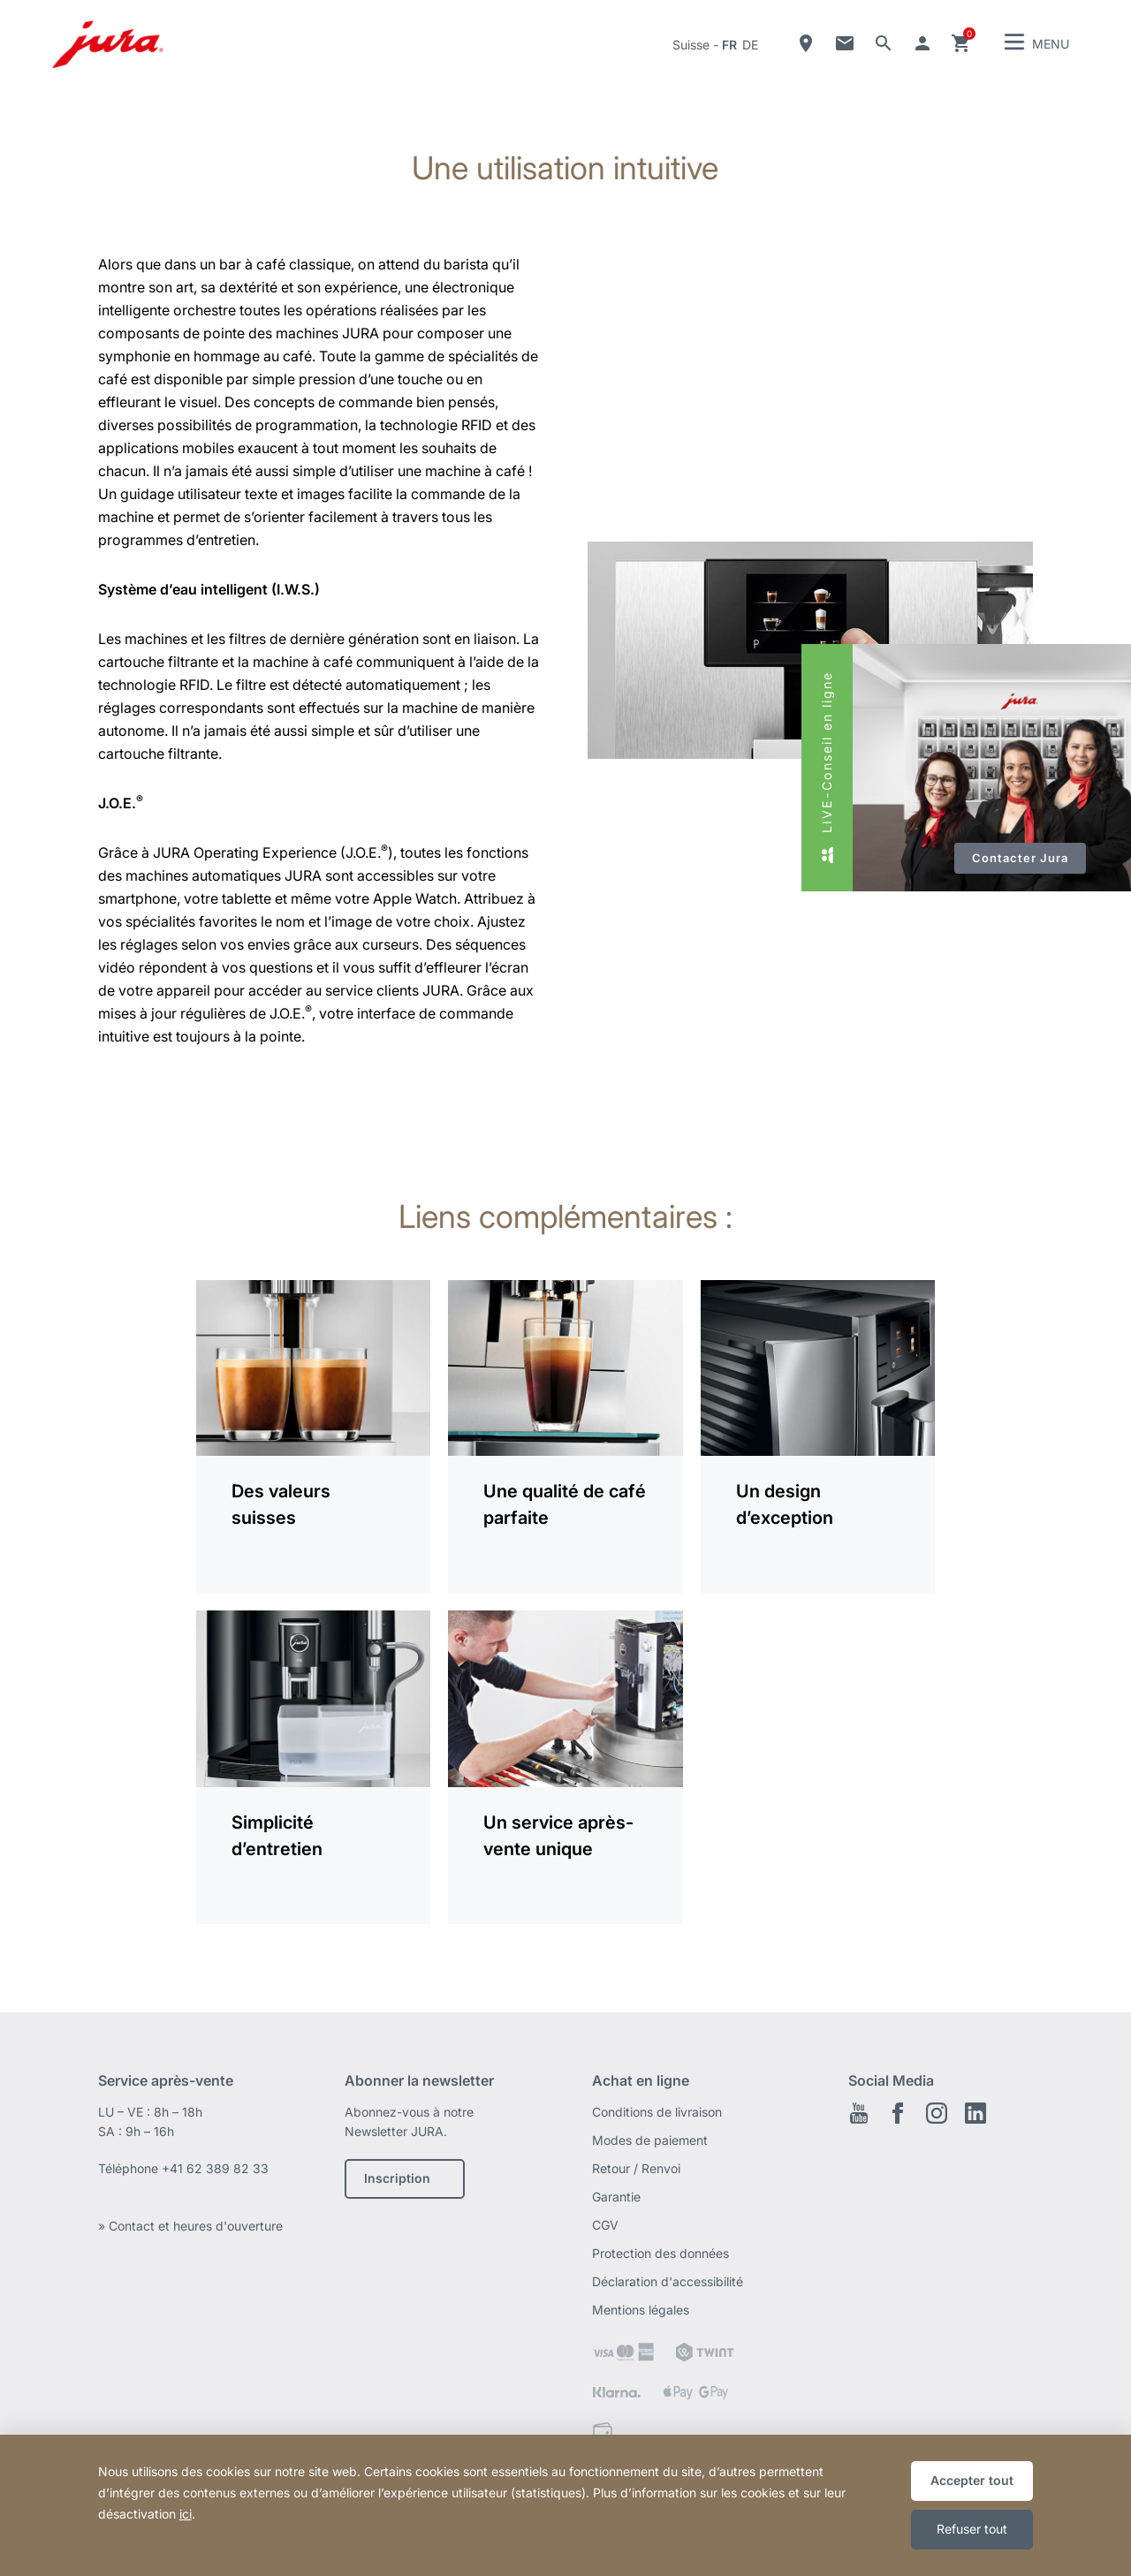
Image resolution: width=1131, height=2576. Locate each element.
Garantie (616, 2196)
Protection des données (660, 2253)
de (750, 44)
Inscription (397, 2178)
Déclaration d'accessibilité (667, 2281)
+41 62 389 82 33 (215, 2168)
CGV (605, 2224)
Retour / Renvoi (636, 2168)
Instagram (936, 2113)
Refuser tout (972, 2528)
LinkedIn (975, 2113)
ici (185, 2513)
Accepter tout (971, 2480)
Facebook (897, 2113)
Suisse (691, 44)
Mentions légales (640, 2309)
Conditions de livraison (657, 2111)
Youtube (858, 2113)
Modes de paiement (650, 2140)
